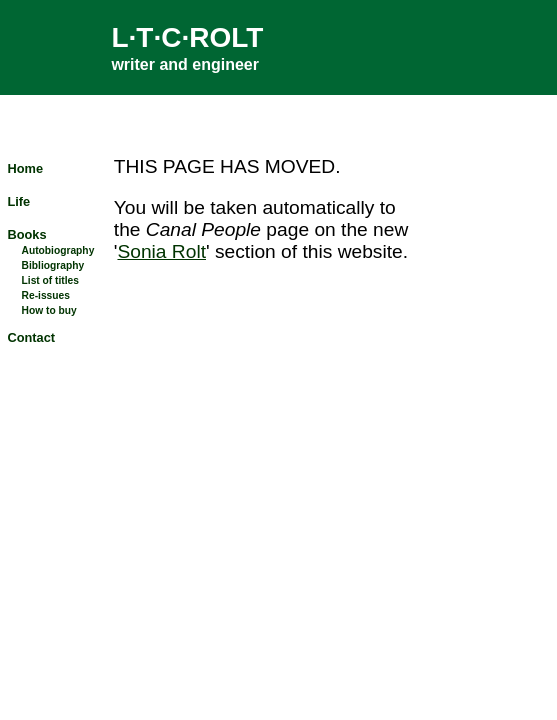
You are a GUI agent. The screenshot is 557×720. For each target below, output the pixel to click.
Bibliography (53, 265)
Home (25, 168)
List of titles (50, 280)
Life (18, 201)
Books (26, 234)
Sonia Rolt (161, 251)
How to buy (49, 310)
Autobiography (58, 250)
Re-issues (46, 295)
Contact (31, 337)
